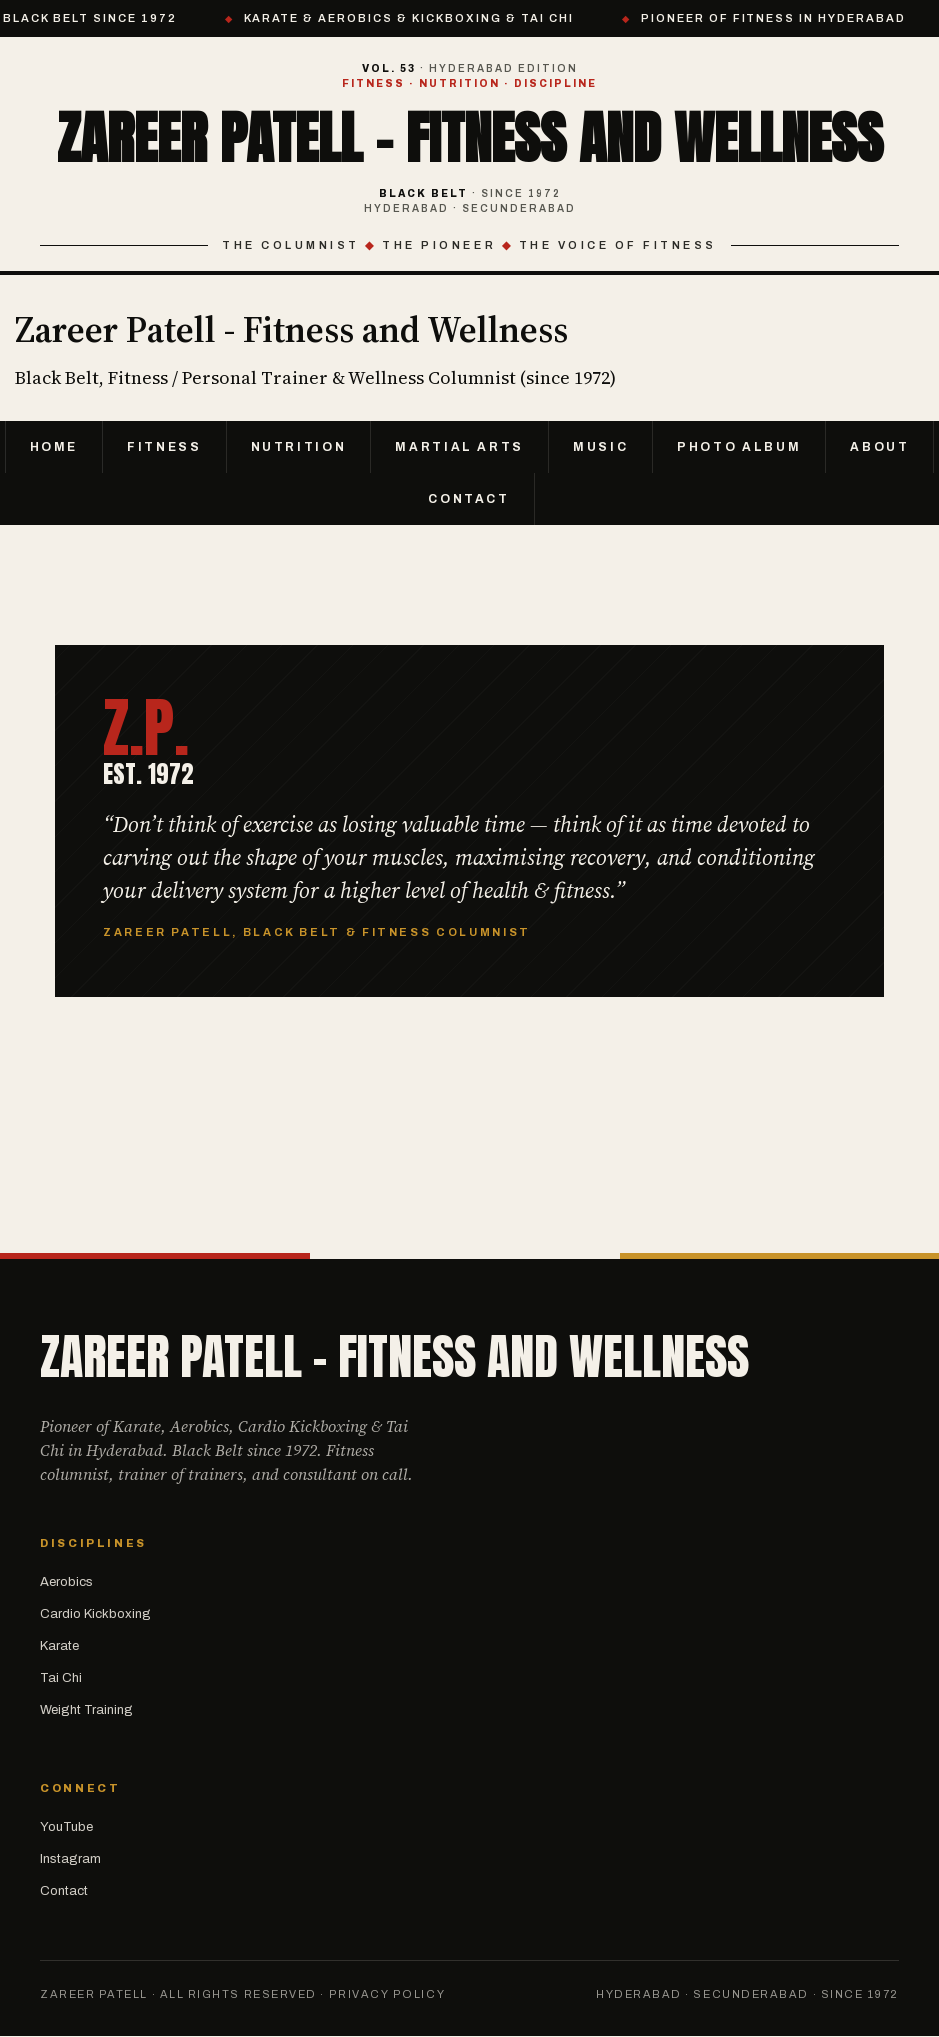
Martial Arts (459, 447)
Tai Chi (61, 1678)
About (879, 447)
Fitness (164, 447)
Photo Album (739, 447)
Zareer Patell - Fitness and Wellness (470, 138)
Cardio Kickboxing (95, 1614)
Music (600, 447)
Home (54, 447)
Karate (59, 1646)
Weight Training (86, 1710)
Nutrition (299, 447)
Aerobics (66, 1582)
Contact (468, 499)
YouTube (66, 1827)
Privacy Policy (387, 1994)
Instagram (70, 1859)
